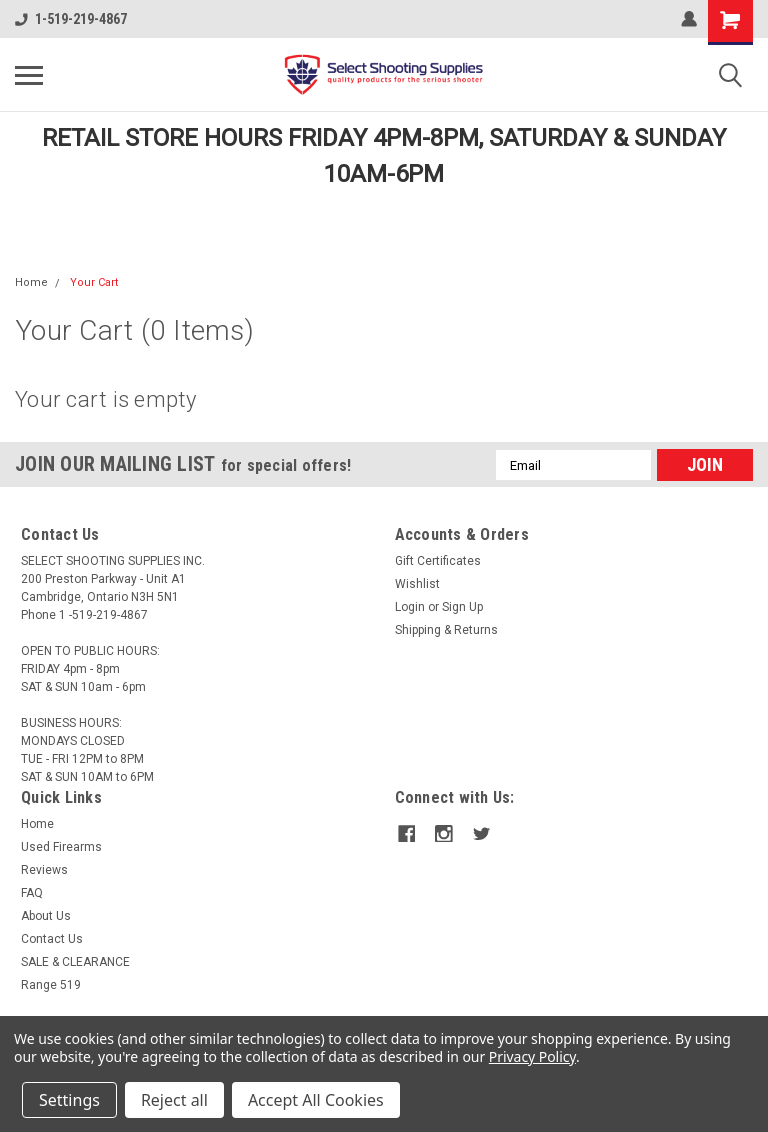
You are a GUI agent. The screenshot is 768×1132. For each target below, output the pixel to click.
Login (410, 607)
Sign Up (462, 607)
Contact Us (52, 939)
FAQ (32, 893)
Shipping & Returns (446, 630)
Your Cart (94, 282)
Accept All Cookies (316, 1100)
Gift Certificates (438, 561)
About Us (46, 916)
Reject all (174, 1100)
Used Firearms (61, 847)
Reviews (44, 870)
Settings (69, 1100)
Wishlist (417, 584)
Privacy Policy (532, 1056)
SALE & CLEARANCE (75, 962)
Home (31, 282)
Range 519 (51, 985)
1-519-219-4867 (71, 19)
